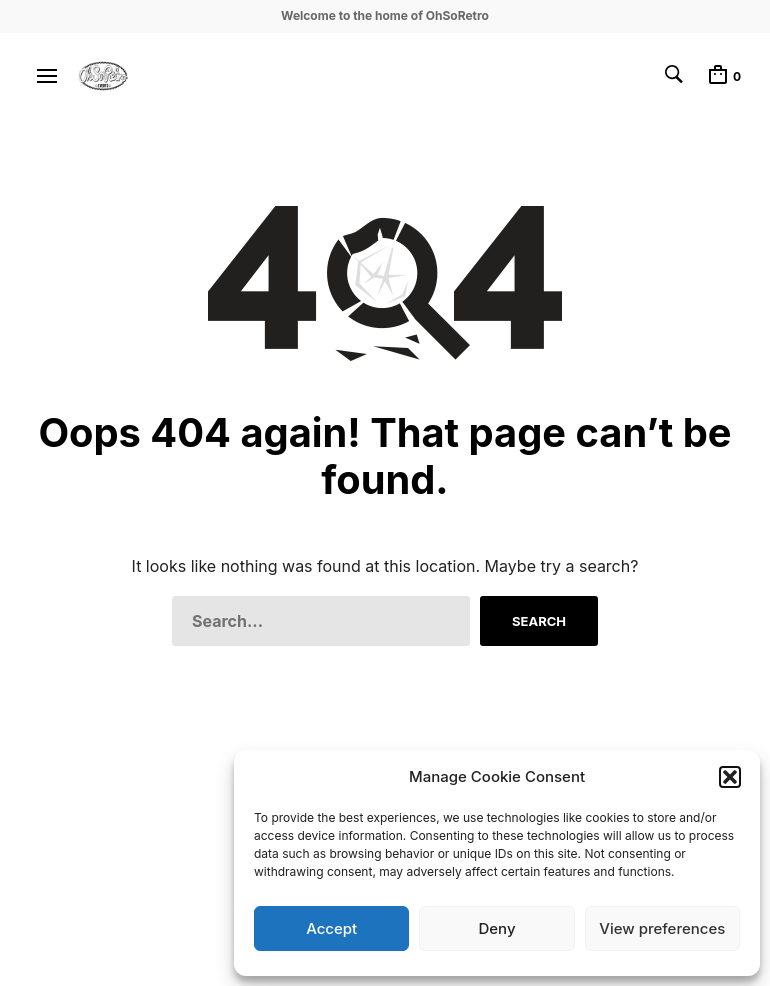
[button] (730, 777)
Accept (331, 928)
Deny (496, 928)
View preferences (662, 928)
